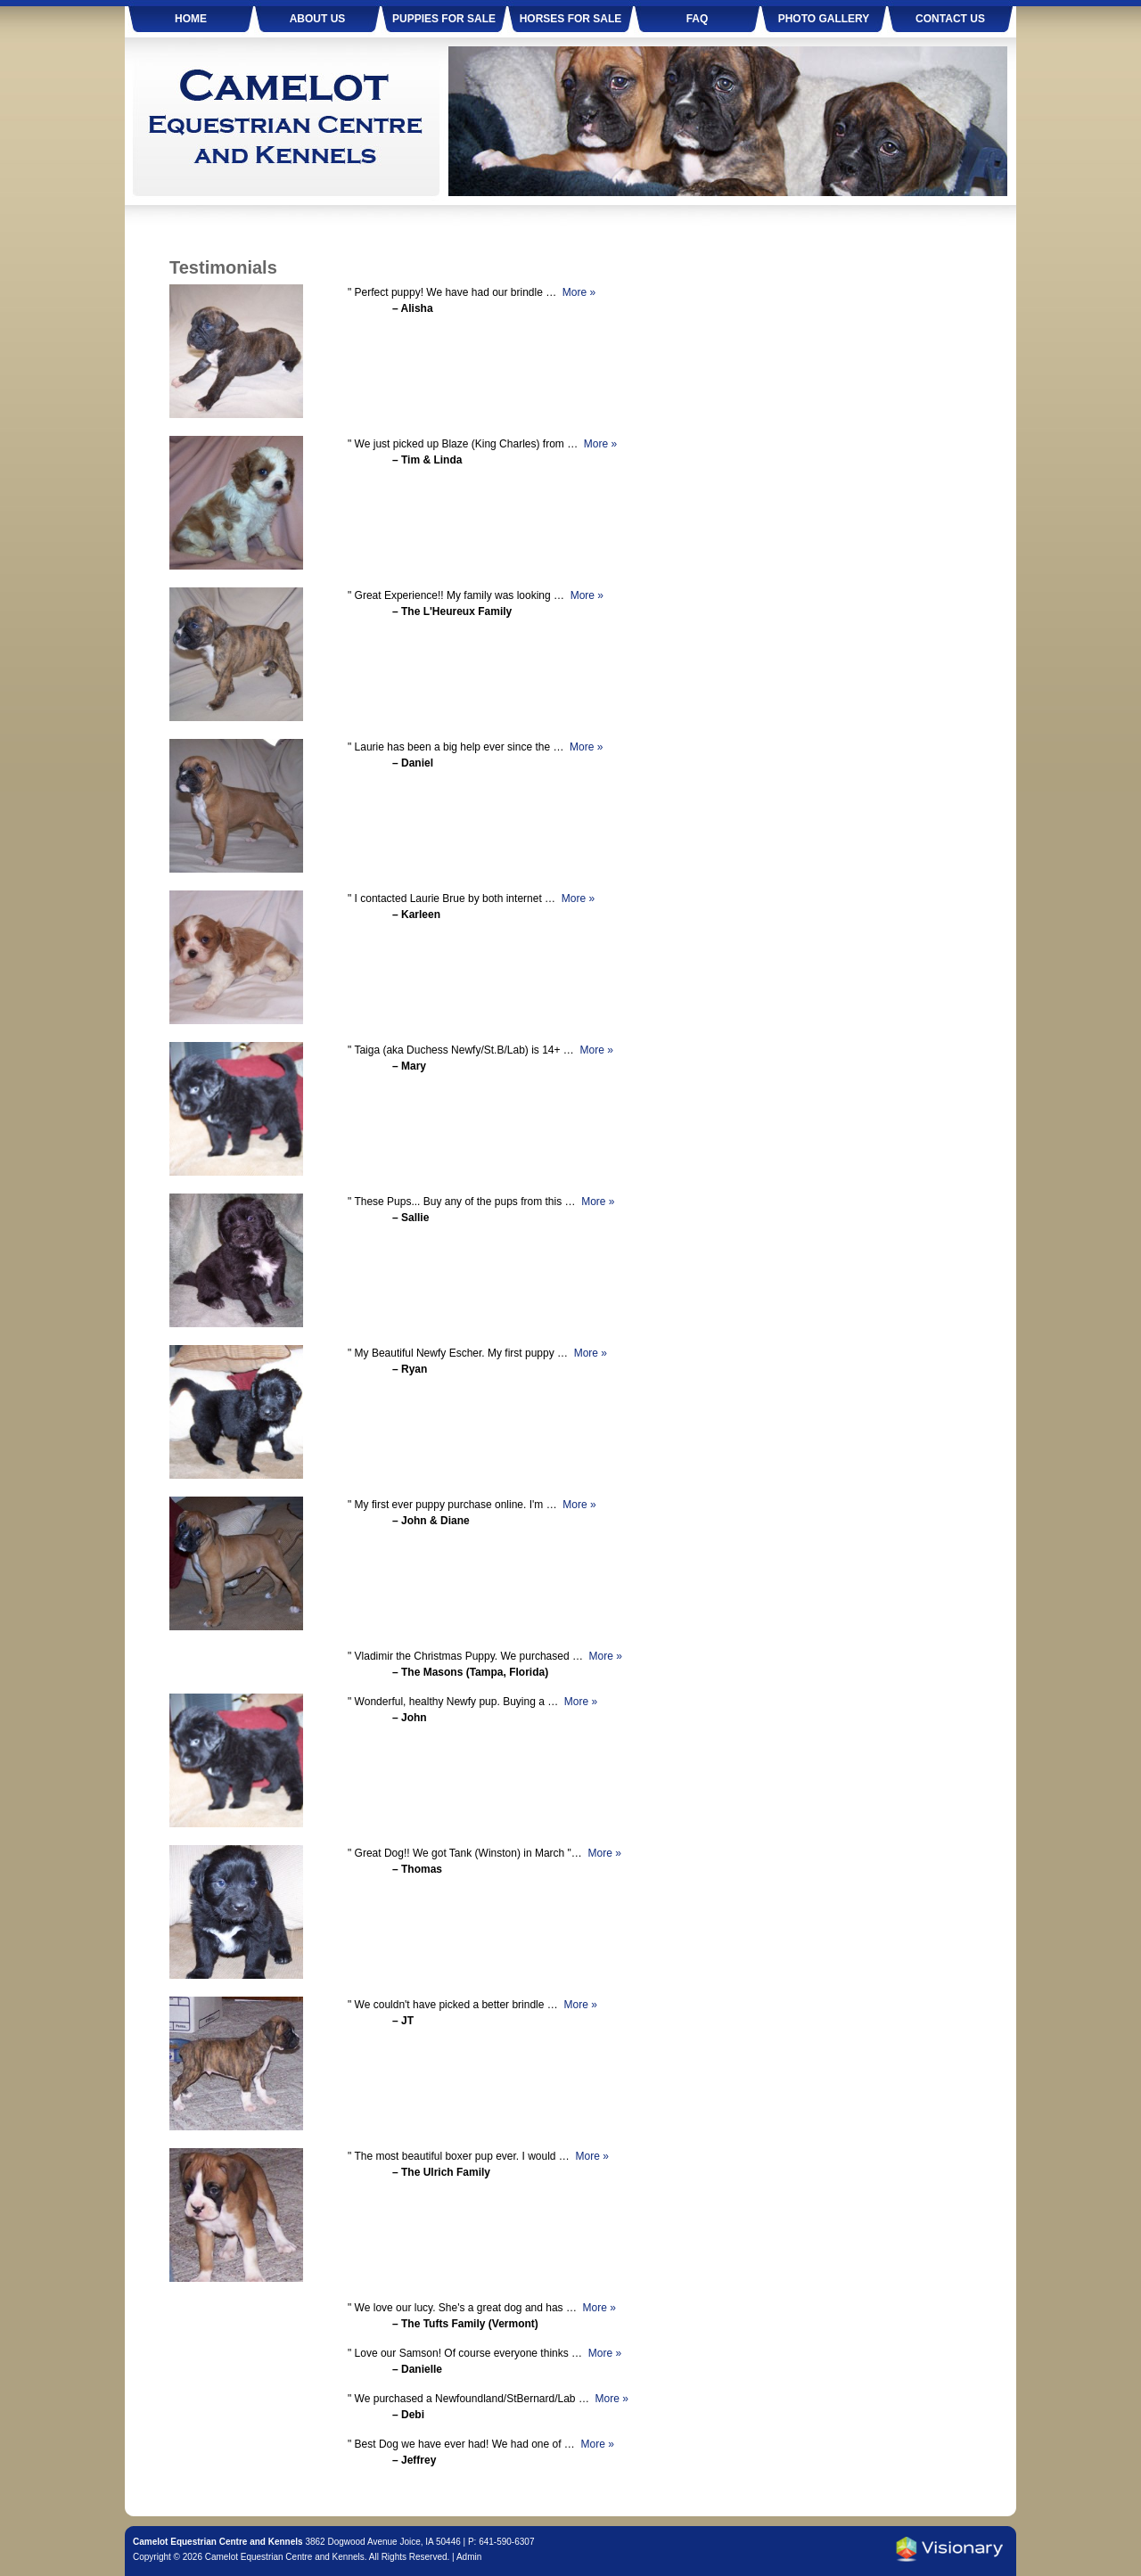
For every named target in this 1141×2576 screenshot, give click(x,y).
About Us (318, 18)
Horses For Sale (571, 18)
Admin (468, 2557)
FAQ (697, 18)
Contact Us (950, 18)
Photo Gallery (824, 18)
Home (191, 18)
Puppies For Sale (444, 18)
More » (578, 292)
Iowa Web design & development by (949, 2549)
